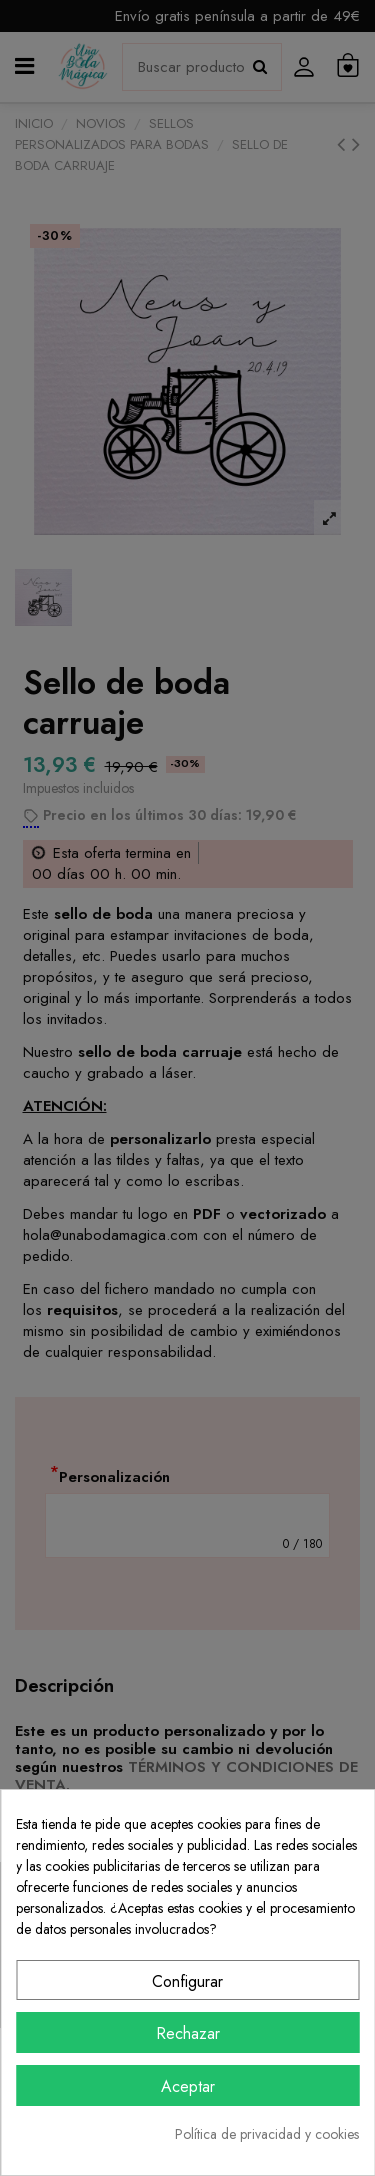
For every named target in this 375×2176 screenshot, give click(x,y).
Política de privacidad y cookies (267, 2134)
